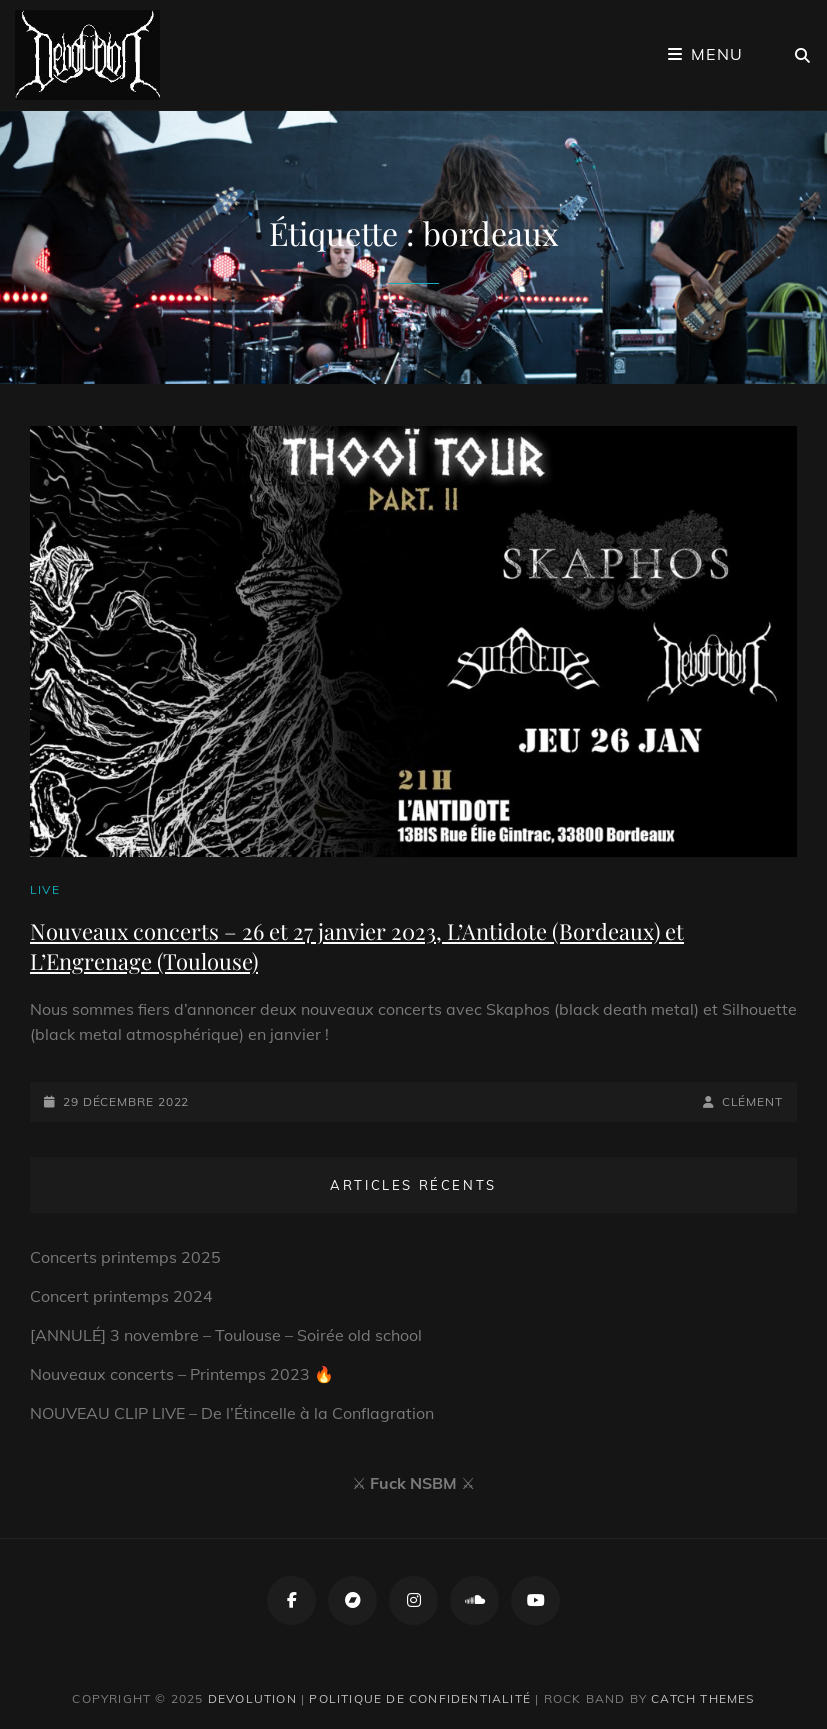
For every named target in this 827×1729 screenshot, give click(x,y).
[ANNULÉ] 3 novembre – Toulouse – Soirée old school (226, 1335)
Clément (752, 1101)
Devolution (252, 1698)
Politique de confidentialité (420, 1698)
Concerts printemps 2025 (125, 1257)
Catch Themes (702, 1698)
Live (45, 889)
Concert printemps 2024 (121, 1296)
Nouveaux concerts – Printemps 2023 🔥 (182, 1374)
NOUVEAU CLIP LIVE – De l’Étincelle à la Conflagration (232, 1413)
